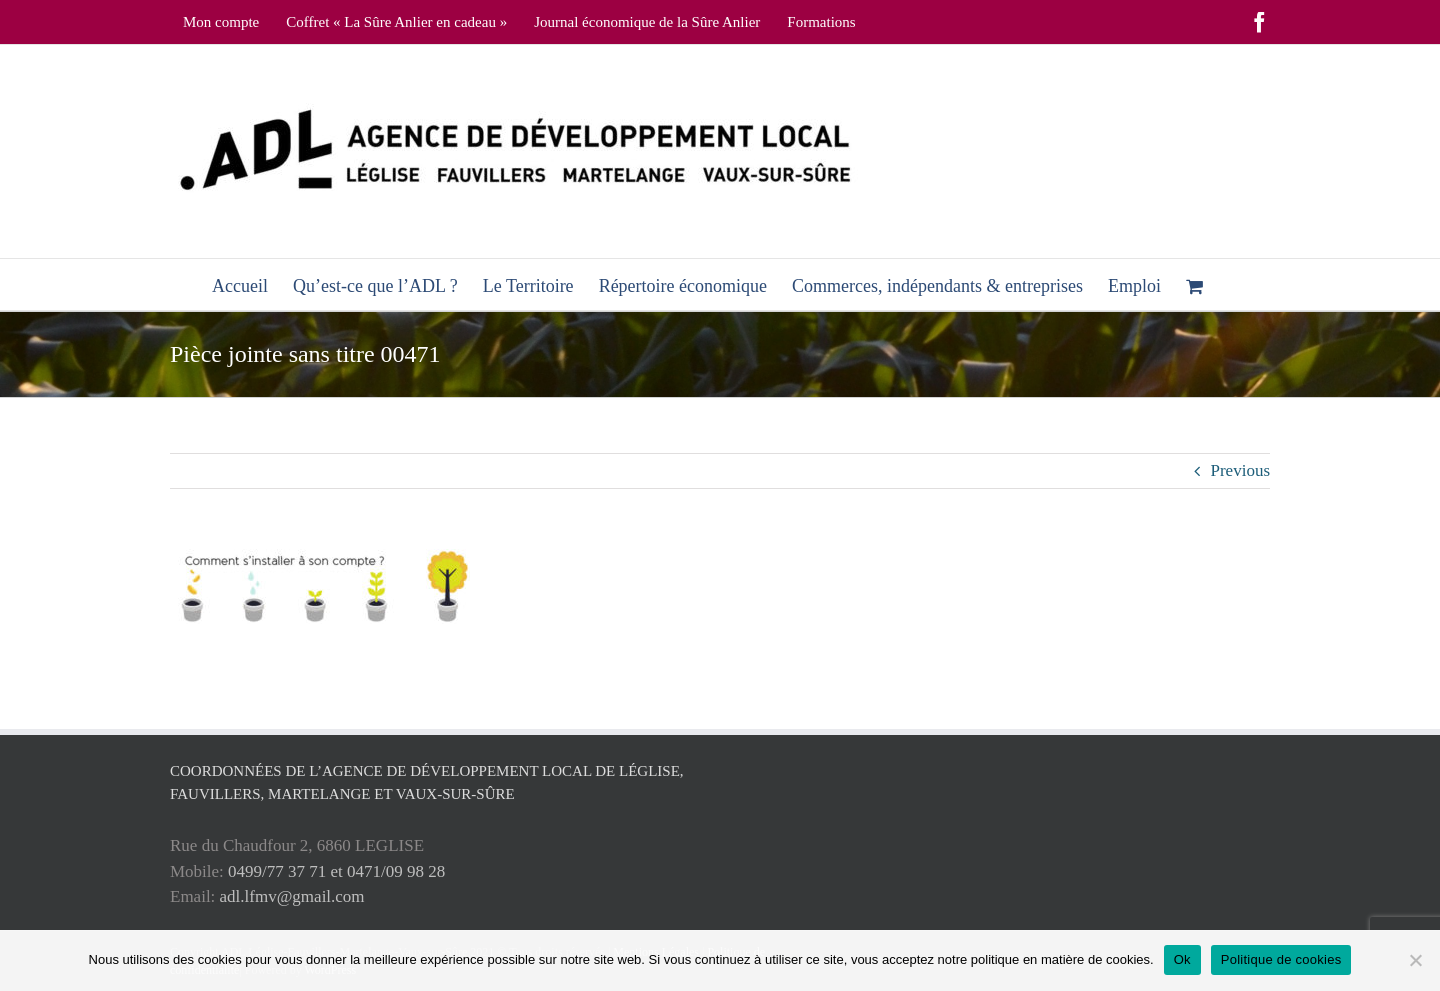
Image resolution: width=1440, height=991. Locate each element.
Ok (1182, 959)
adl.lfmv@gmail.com (292, 896)
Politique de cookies (1281, 959)
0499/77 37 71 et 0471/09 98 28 (336, 871)
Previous (1241, 470)
